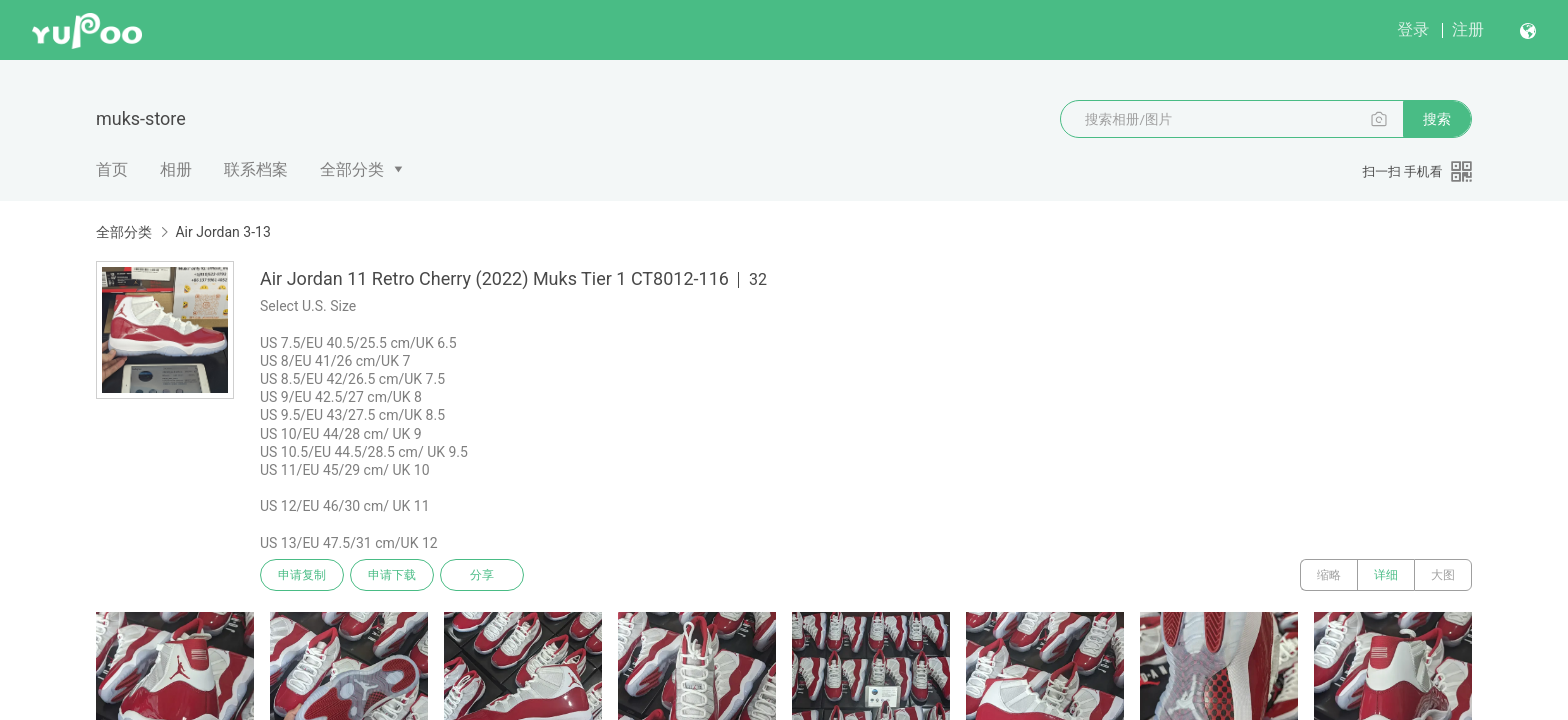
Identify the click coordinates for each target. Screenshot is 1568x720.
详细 (1386, 575)
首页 (112, 169)
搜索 (1437, 119)
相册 (176, 169)
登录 (1413, 29)
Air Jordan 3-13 (222, 232)
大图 (1443, 575)
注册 (1468, 29)
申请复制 (302, 575)
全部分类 (352, 169)
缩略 (1329, 575)
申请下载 (392, 575)
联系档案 (256, 169)
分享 (482, 575)
